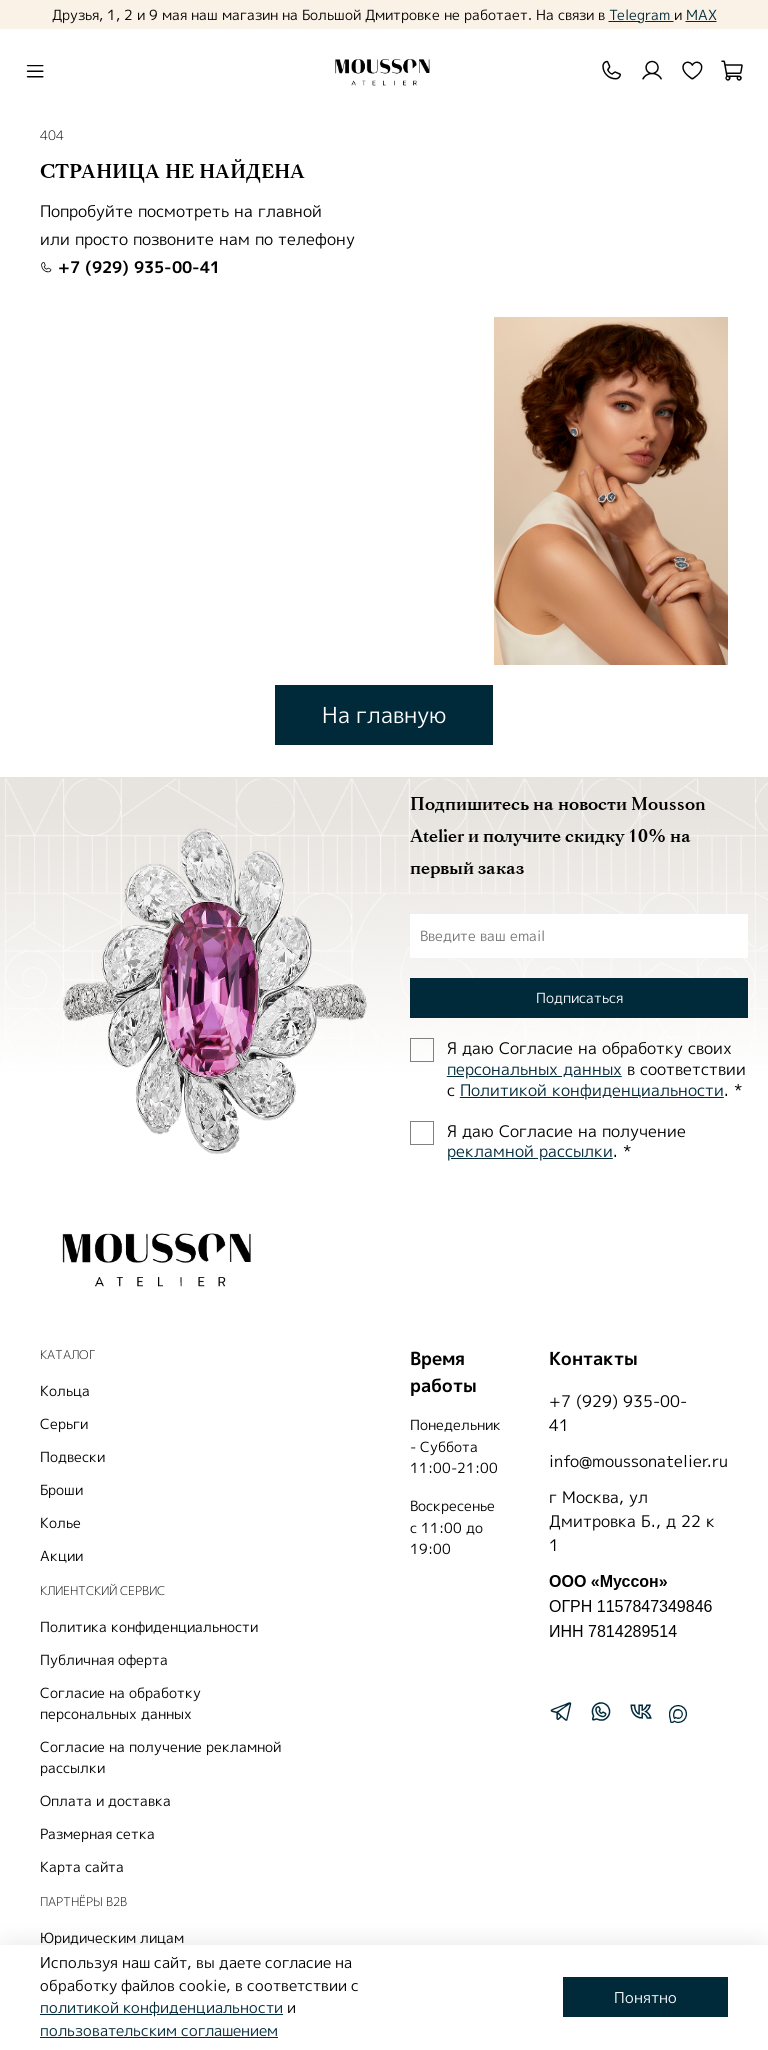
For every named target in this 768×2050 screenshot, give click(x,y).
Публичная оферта (104, 1659)
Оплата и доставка (105, 1800)
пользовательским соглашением (159, 2030)
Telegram (641, 14)
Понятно (645, 1997)
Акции (61, 1555)
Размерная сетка (97, 1833)
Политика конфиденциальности (149, 1626)
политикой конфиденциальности (161, 2007)
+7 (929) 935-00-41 (130, 267)
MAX (701, 14)
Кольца (65, 1390)
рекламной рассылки (530, 1151)
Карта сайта (82, 1866)
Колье (60, 1522)
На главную (384, 714)
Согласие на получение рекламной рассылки (160, 1757)
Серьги (64, 1423)
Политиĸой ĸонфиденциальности (592, 1090)
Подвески (72, 1456)
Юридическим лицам (112, 1937)
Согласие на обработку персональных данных (120, 1703)
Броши (61, 1489)
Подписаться (579, 997)
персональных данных (534, 1069)
